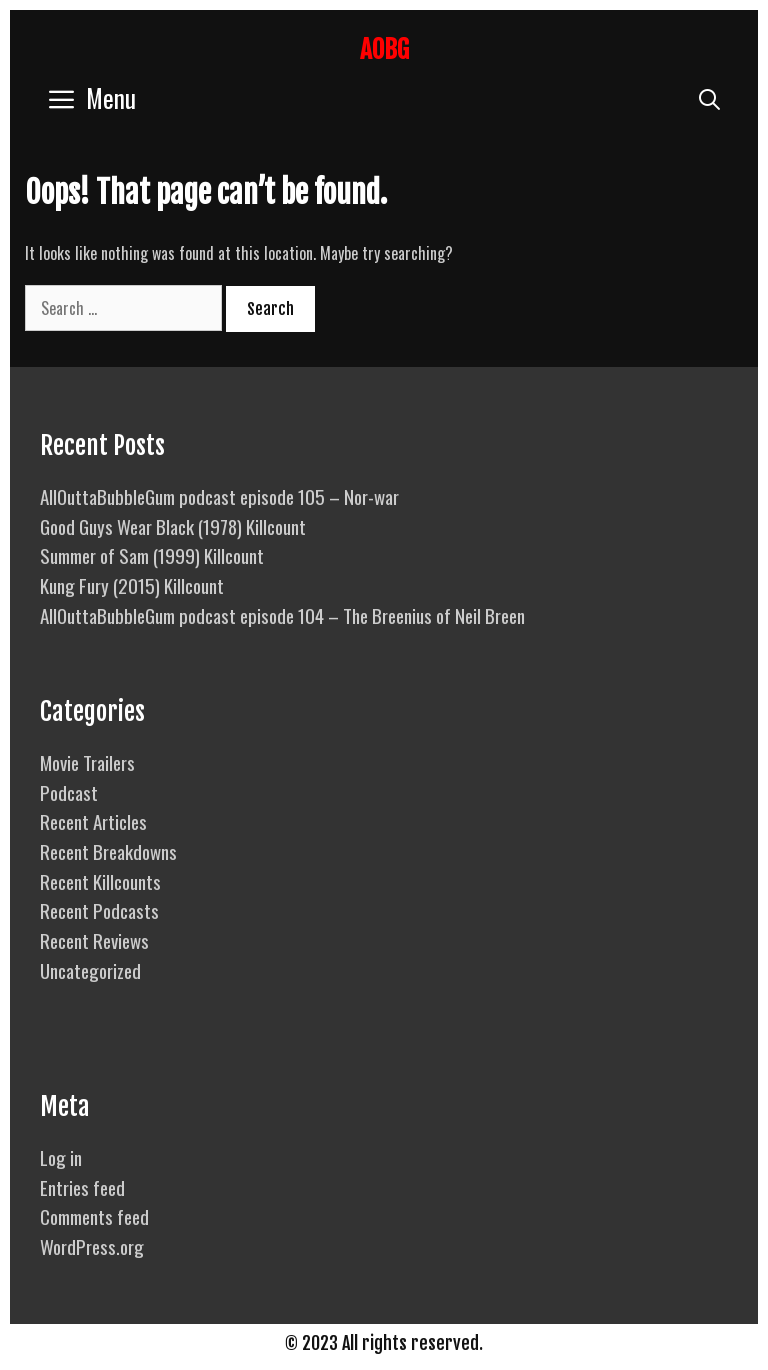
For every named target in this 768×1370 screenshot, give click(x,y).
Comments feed (94, 1216)
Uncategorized (90, 970)
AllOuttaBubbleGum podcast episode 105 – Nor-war (219, 496)
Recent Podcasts (99, 910)
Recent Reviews (94, 940)
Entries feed (82, 1187)
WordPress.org (92, 1246)
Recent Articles (93, 821)
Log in (61, 1157)
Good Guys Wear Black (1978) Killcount (173, 526)
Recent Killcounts (100, 881)
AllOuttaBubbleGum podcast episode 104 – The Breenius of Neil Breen (282, 615)
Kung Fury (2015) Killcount (132, 585)
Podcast (69, 792)
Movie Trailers (87, 762)
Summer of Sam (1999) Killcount (152, 555)
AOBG (384, 49)
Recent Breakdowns (108, 851)
